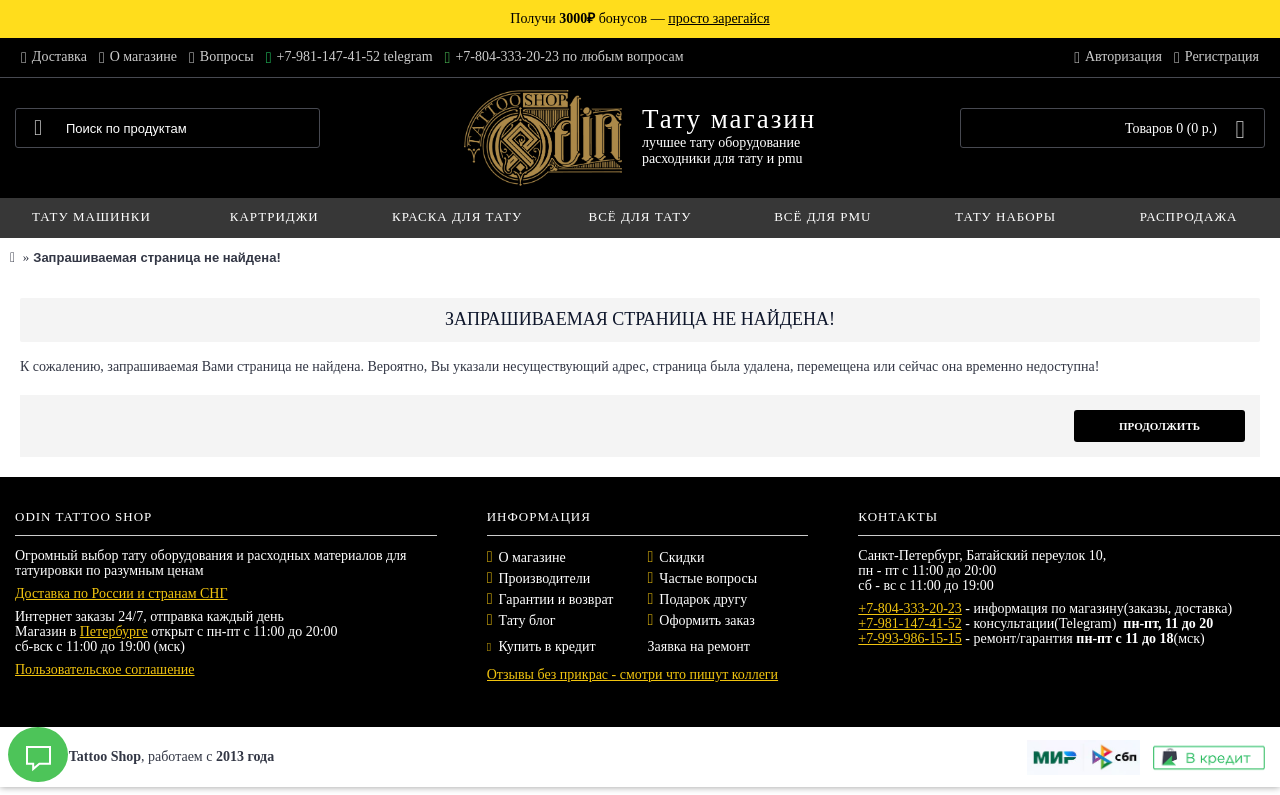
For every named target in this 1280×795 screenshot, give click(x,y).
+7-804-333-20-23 (910, 608)
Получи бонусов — (639, 18)
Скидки (681, 557)
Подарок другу (703, 599)
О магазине (532, 557)
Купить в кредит (541, 646)
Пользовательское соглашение (105, 669)
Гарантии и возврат (556, 599)
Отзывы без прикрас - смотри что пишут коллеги (632, 674)
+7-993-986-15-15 (910, 638)
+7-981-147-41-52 (910, 623)
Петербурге (114, 631)
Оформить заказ (706, 620)
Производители (545, 578)
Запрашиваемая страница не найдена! (156, 257)
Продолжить (1159, 426)
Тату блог (527, 620)
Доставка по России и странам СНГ (121, 593)
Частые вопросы (708, 578)
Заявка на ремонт (698, 646)
